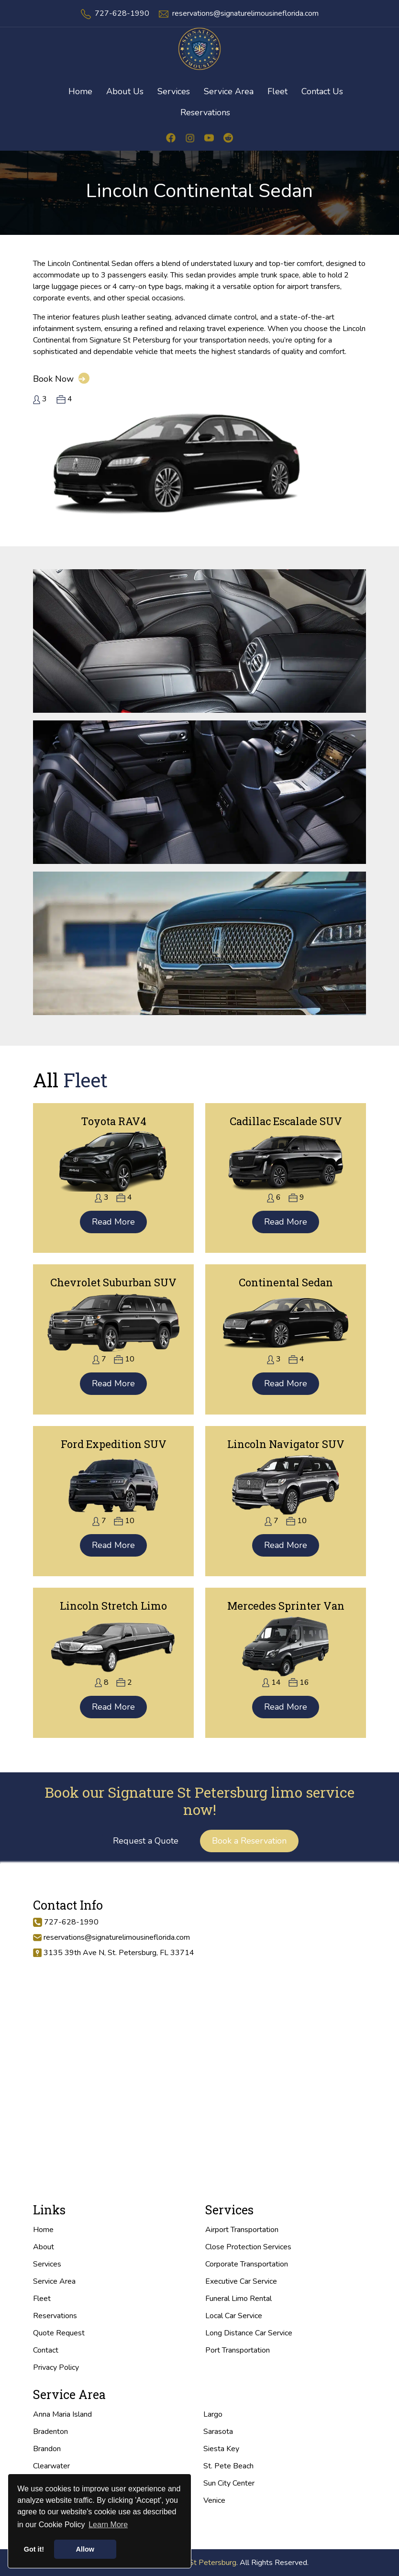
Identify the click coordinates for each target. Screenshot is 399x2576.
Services (47, 2264)
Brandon (47, 2448)
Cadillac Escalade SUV (286, 1121)
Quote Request (59, 2333)
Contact (45, 2350)
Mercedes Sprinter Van (285, 1606)
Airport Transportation (241, 2229)
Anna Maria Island (62, 2414)
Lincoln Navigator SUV (285, 1444)
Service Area (54, 2281)
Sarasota (218, 2431)
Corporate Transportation (246, 2264)
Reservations (205, 112)
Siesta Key (221, 2448)
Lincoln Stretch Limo (113, 1606)
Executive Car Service (241, 2281)
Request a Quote (145, 1840)
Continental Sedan (286, 1282)
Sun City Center (229, 2483)
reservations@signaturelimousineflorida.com (245, 13)
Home (43, 2229)
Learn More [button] (108, 2525)
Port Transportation (237, 2350)
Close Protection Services (248, 2247)
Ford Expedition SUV (113, 1444)
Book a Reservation (249, 1840)
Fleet (42, 2298)
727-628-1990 (122, 13)
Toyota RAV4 (113, 1121)
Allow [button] (85, 2549)
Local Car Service (233, 2316)
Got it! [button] (34, 2549)
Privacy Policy (56, 2367)
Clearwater (51, 2466)
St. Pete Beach (228, 2466)
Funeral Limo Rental (238, 2298)
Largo (212, 2414)
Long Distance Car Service (248, 2333)
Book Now (61, 379)
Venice (214, 2500)
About (43, 2247)
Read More (113, 1221)
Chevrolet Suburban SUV (113, 1282)
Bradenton (50, 2431)
